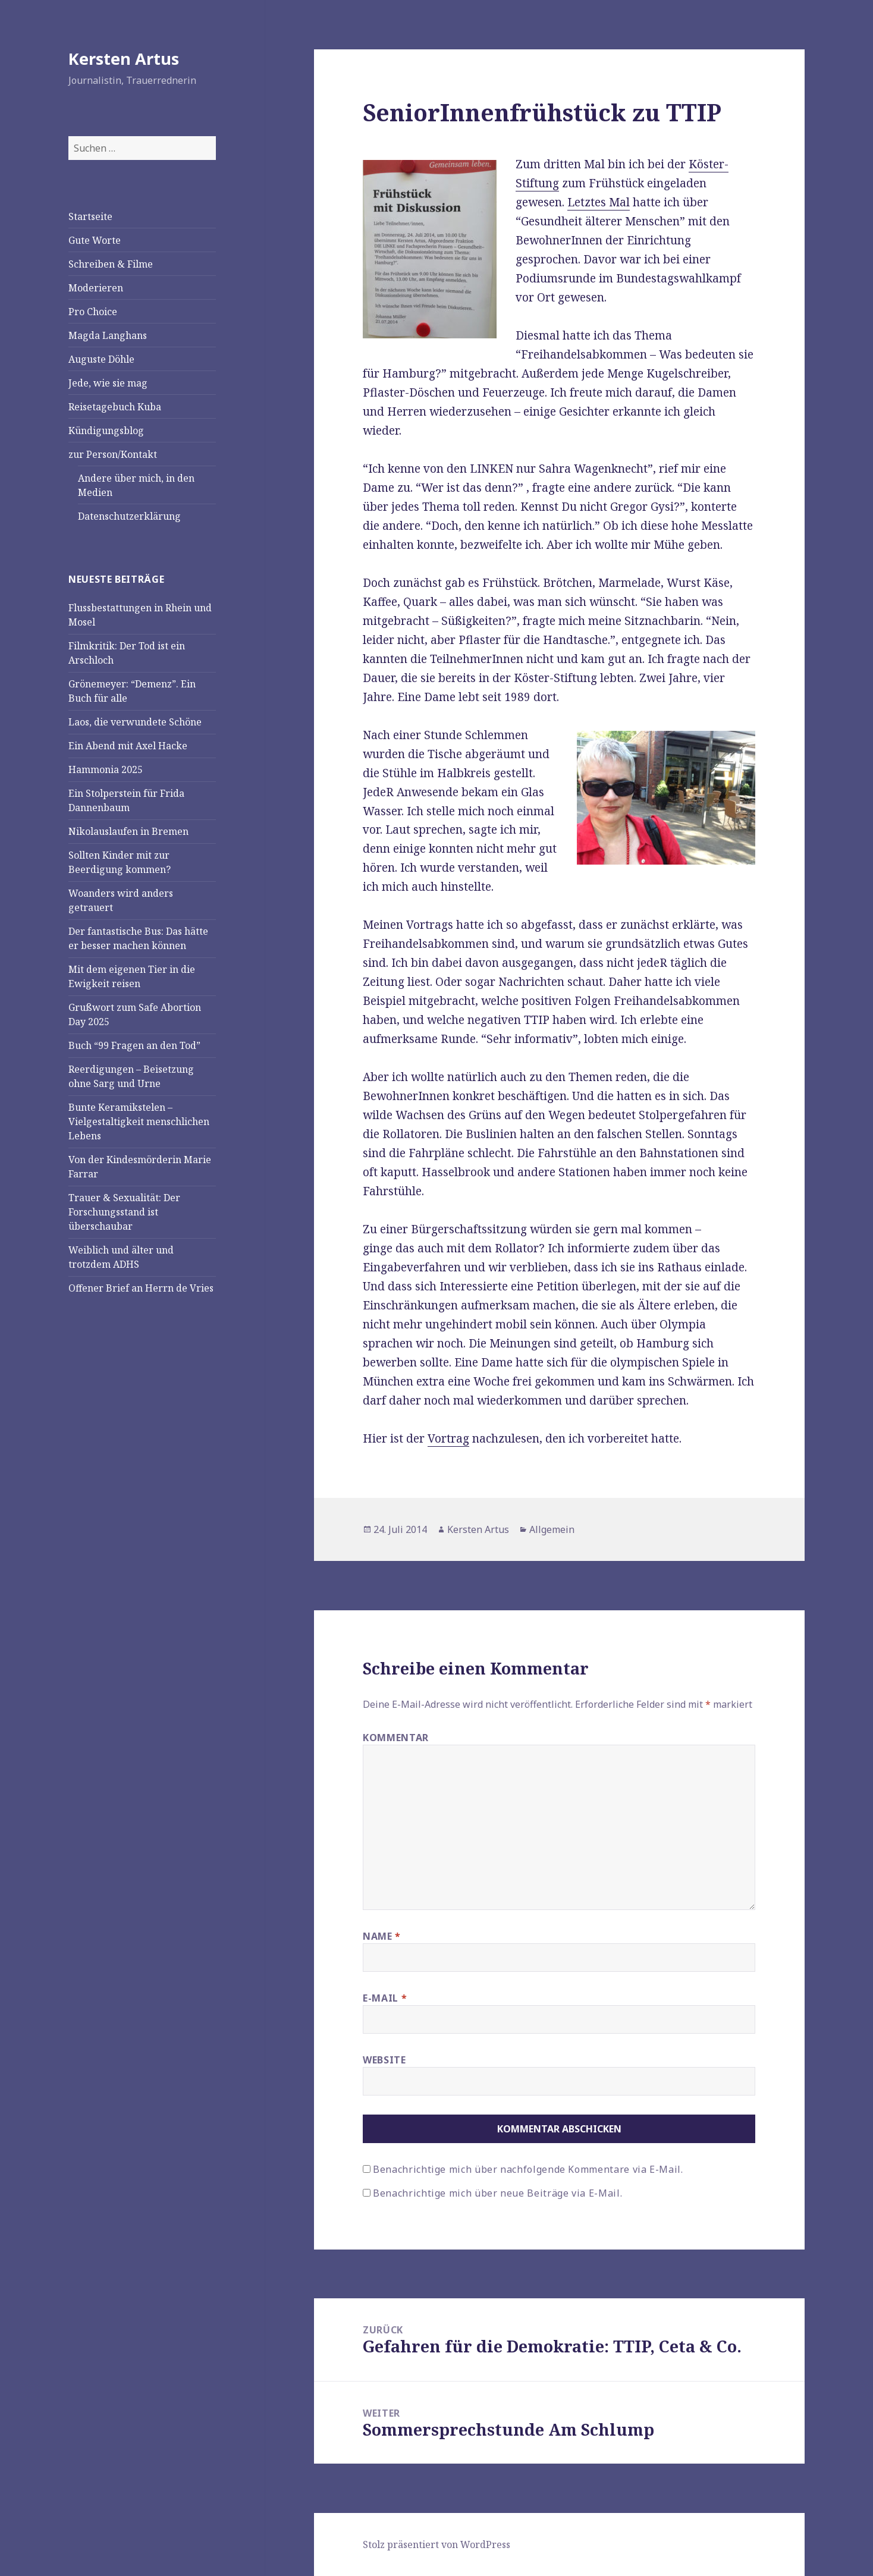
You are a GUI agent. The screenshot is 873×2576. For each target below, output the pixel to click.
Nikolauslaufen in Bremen (128, 831)
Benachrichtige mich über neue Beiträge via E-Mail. (497, 2193)
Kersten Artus (123, 59)
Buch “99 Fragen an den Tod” (134, 1045)
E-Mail (385, 1998)
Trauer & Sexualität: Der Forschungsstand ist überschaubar (124, 1212)
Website (384, 2059)
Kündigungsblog (106, 430)
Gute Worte (94, 240)
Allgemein (551, 1529)
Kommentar (396, 1737)
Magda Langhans (107, 335)
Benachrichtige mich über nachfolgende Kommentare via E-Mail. (528, 2169)
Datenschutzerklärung (129, 516)
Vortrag (448, 1438)
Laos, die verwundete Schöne (135, 721)
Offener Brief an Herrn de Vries (140, 1288)
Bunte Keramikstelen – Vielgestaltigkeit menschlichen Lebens (138, 1121)
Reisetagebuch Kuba (114, 406)
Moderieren (95, 287)
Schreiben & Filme (110, 264)
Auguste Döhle (101, 359)
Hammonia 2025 (105, 769)
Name (382, 1936)
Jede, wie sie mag (107, 382)
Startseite (90, 216)
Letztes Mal (598, 202)
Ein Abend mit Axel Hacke (127, 745)
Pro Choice (92, 311)
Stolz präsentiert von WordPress (436, 2544)
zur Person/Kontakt (112, 454)
